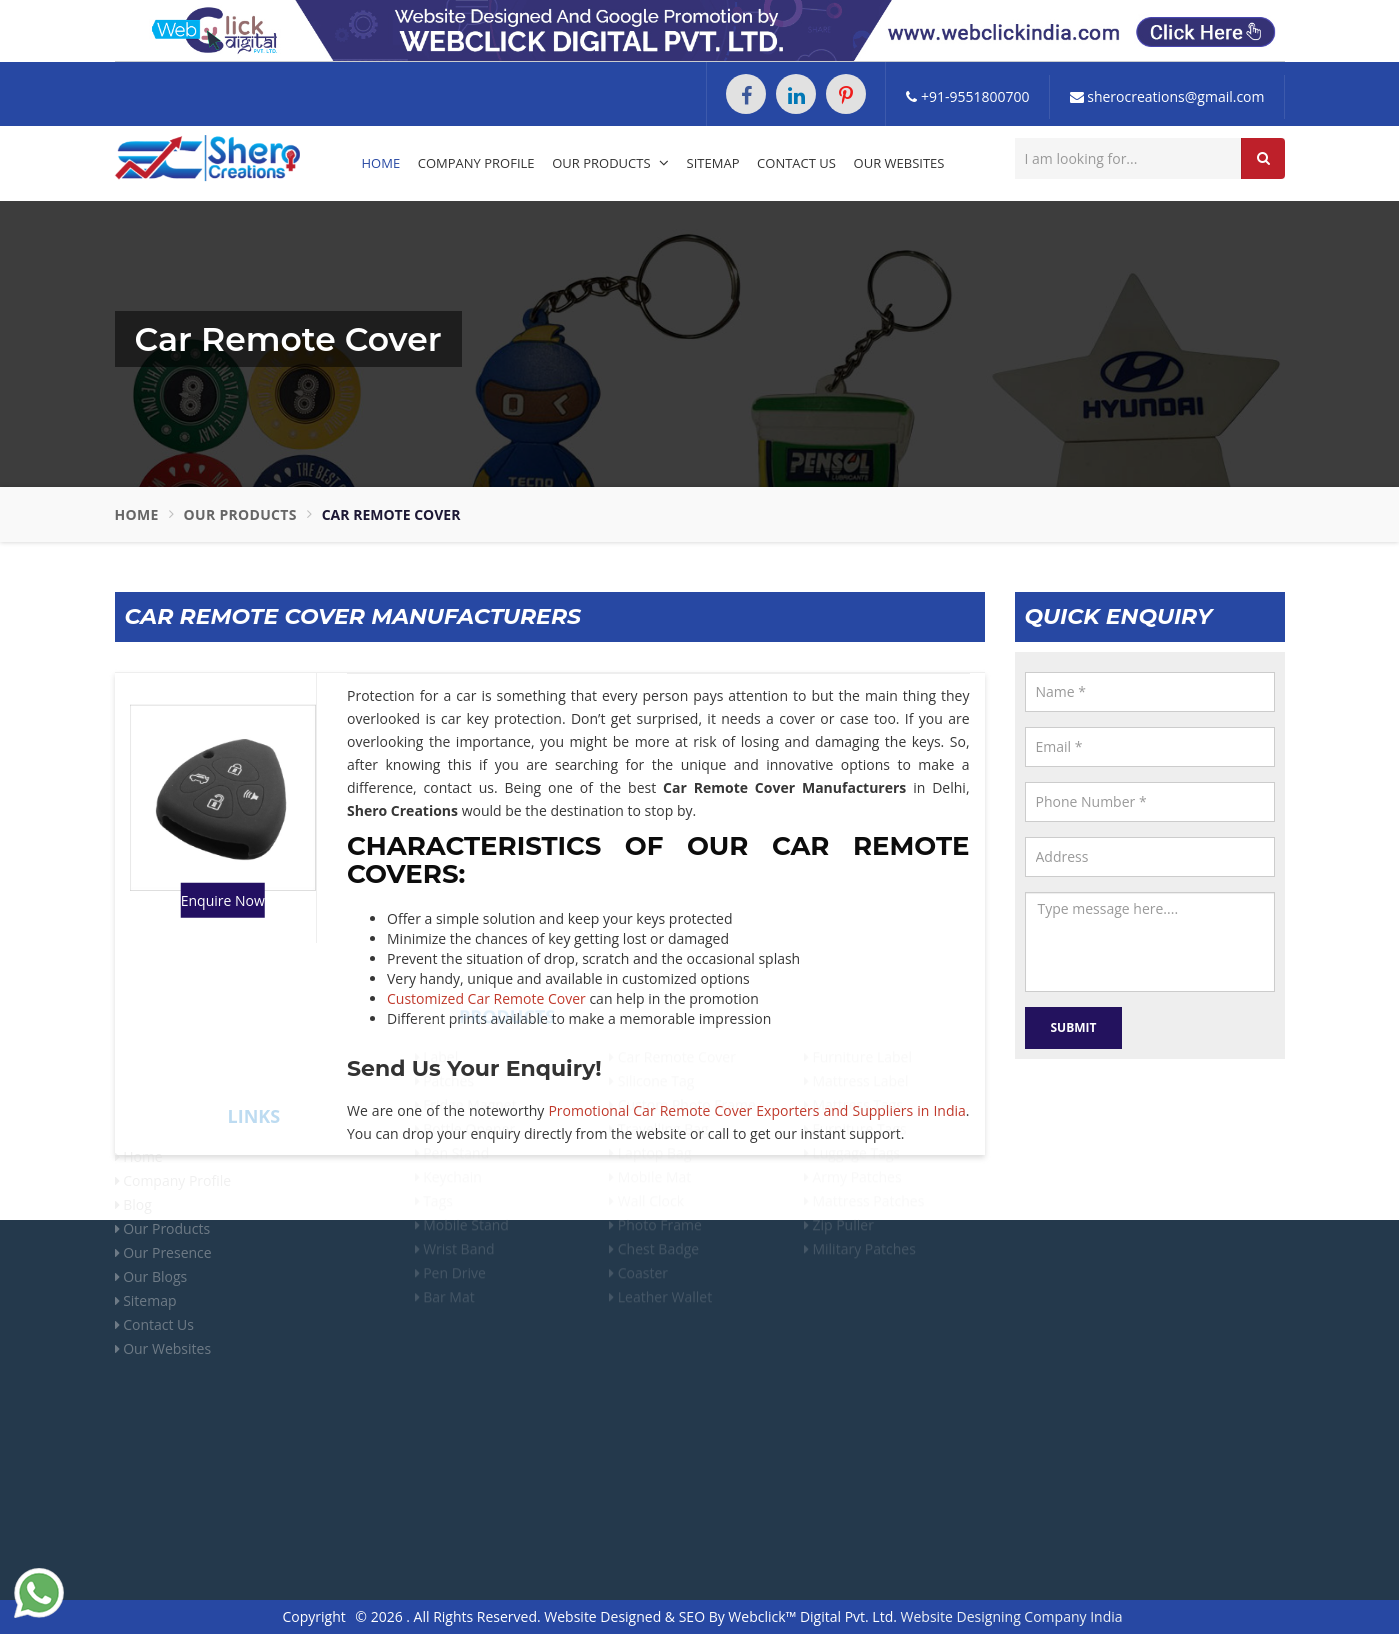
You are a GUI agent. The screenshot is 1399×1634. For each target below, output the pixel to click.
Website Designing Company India (1012, 1616)
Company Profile (476, 163)
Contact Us (796, 163)
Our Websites (899, 163)
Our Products (610, 163)
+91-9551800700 (967, 96)
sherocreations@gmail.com (1167, 96)
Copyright (313, 1616)
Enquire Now (223, 900)
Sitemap (713, 163)
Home (381, 163)
